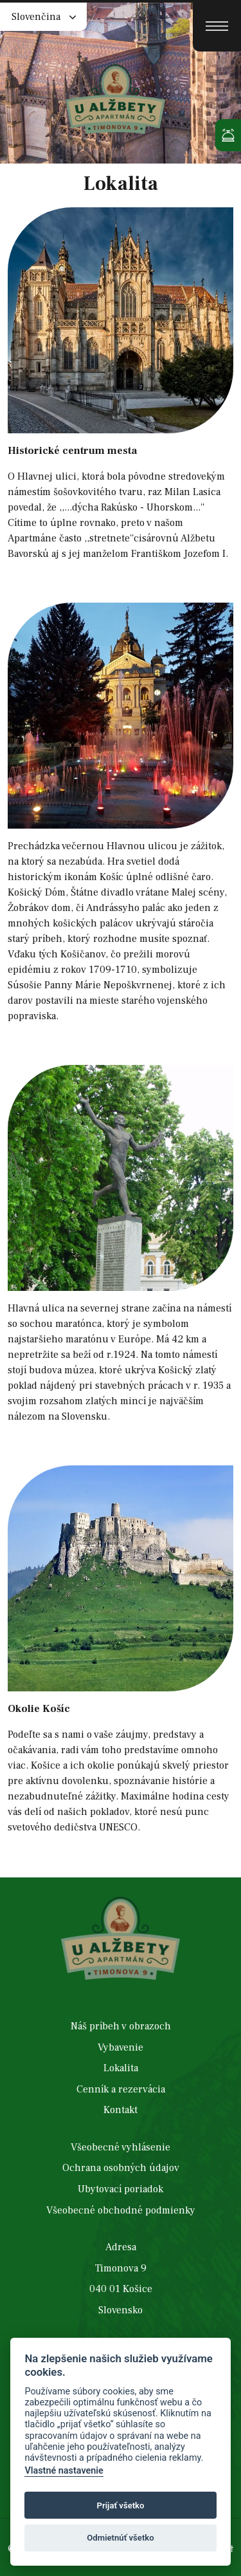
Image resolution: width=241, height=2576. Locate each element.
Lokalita (120, 2068)
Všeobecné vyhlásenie (120, 2148)
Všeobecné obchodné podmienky (120, 2211)
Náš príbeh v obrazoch (121, 2027)
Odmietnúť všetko (120, 2538)
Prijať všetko (121, 2505)
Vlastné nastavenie (63, 2470)
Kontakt (120, 2110)
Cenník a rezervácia (120, 2090)
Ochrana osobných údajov (120, 2168)
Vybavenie (120, 2048)
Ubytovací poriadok (120, 2189)
